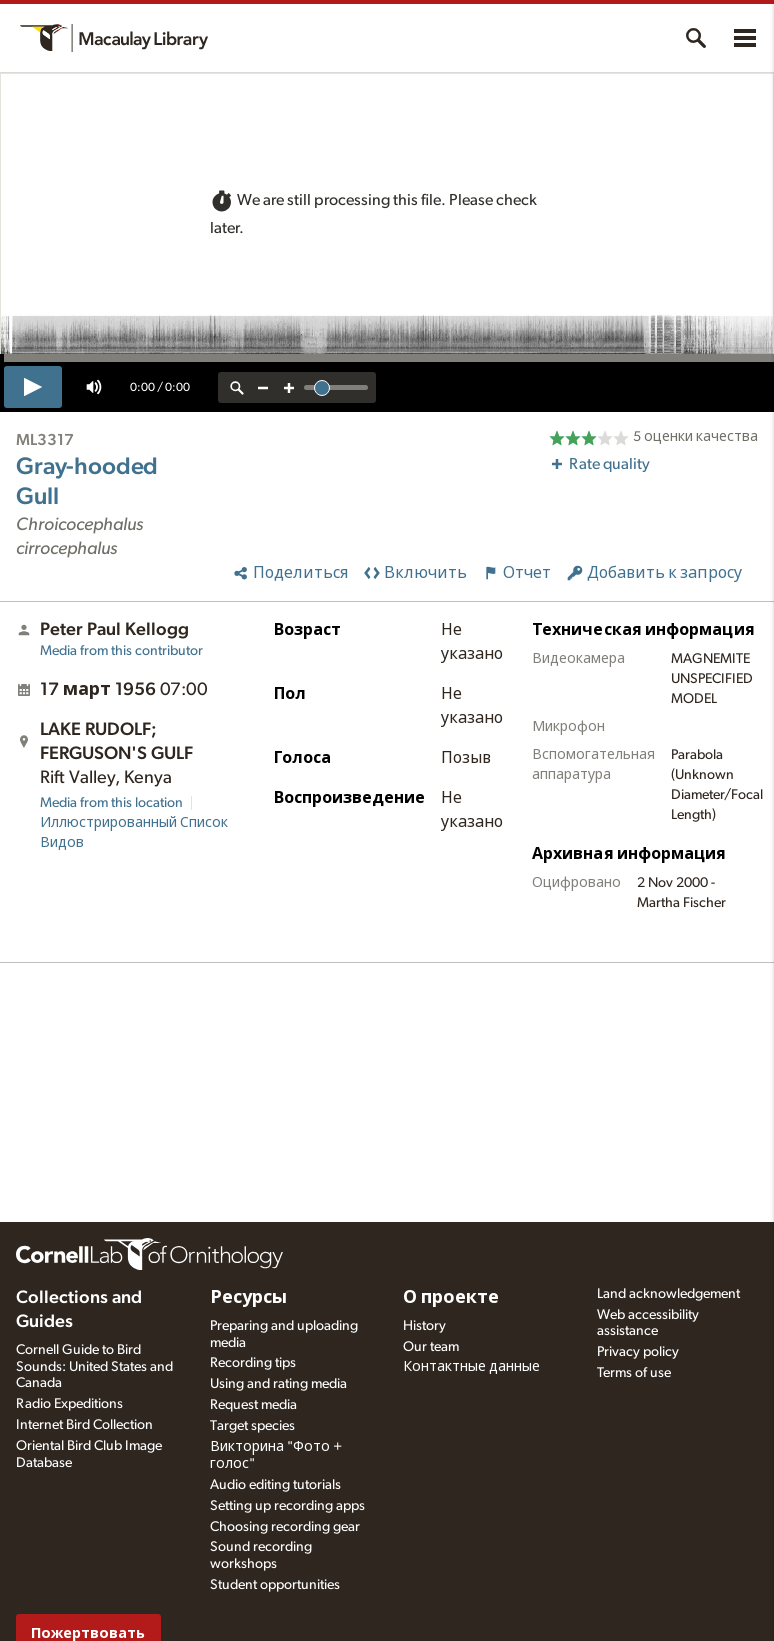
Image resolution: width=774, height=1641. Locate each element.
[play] (33, 387)
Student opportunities (275, 1585)
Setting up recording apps (287, 1506)
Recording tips (253, 1363)
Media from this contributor (121, 651)
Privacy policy (638, 1352)
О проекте (451, 1298)
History (424, 1326)
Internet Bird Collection (84, 1425)
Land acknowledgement (668, 1294)
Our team (431, 1347)
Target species (252, 1426)
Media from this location (111, 803)
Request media (253, 1405)
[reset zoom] (237, 387)
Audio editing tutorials (275, 1485)
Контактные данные (471, 1367)
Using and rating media (278, 1384)
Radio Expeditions (69, 1404)
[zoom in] (289, 387)
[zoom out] (263, 387)
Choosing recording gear (285, 1527)
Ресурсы (248, 1298)
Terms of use (634, 1373)
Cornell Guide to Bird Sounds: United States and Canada (94, 1367)
